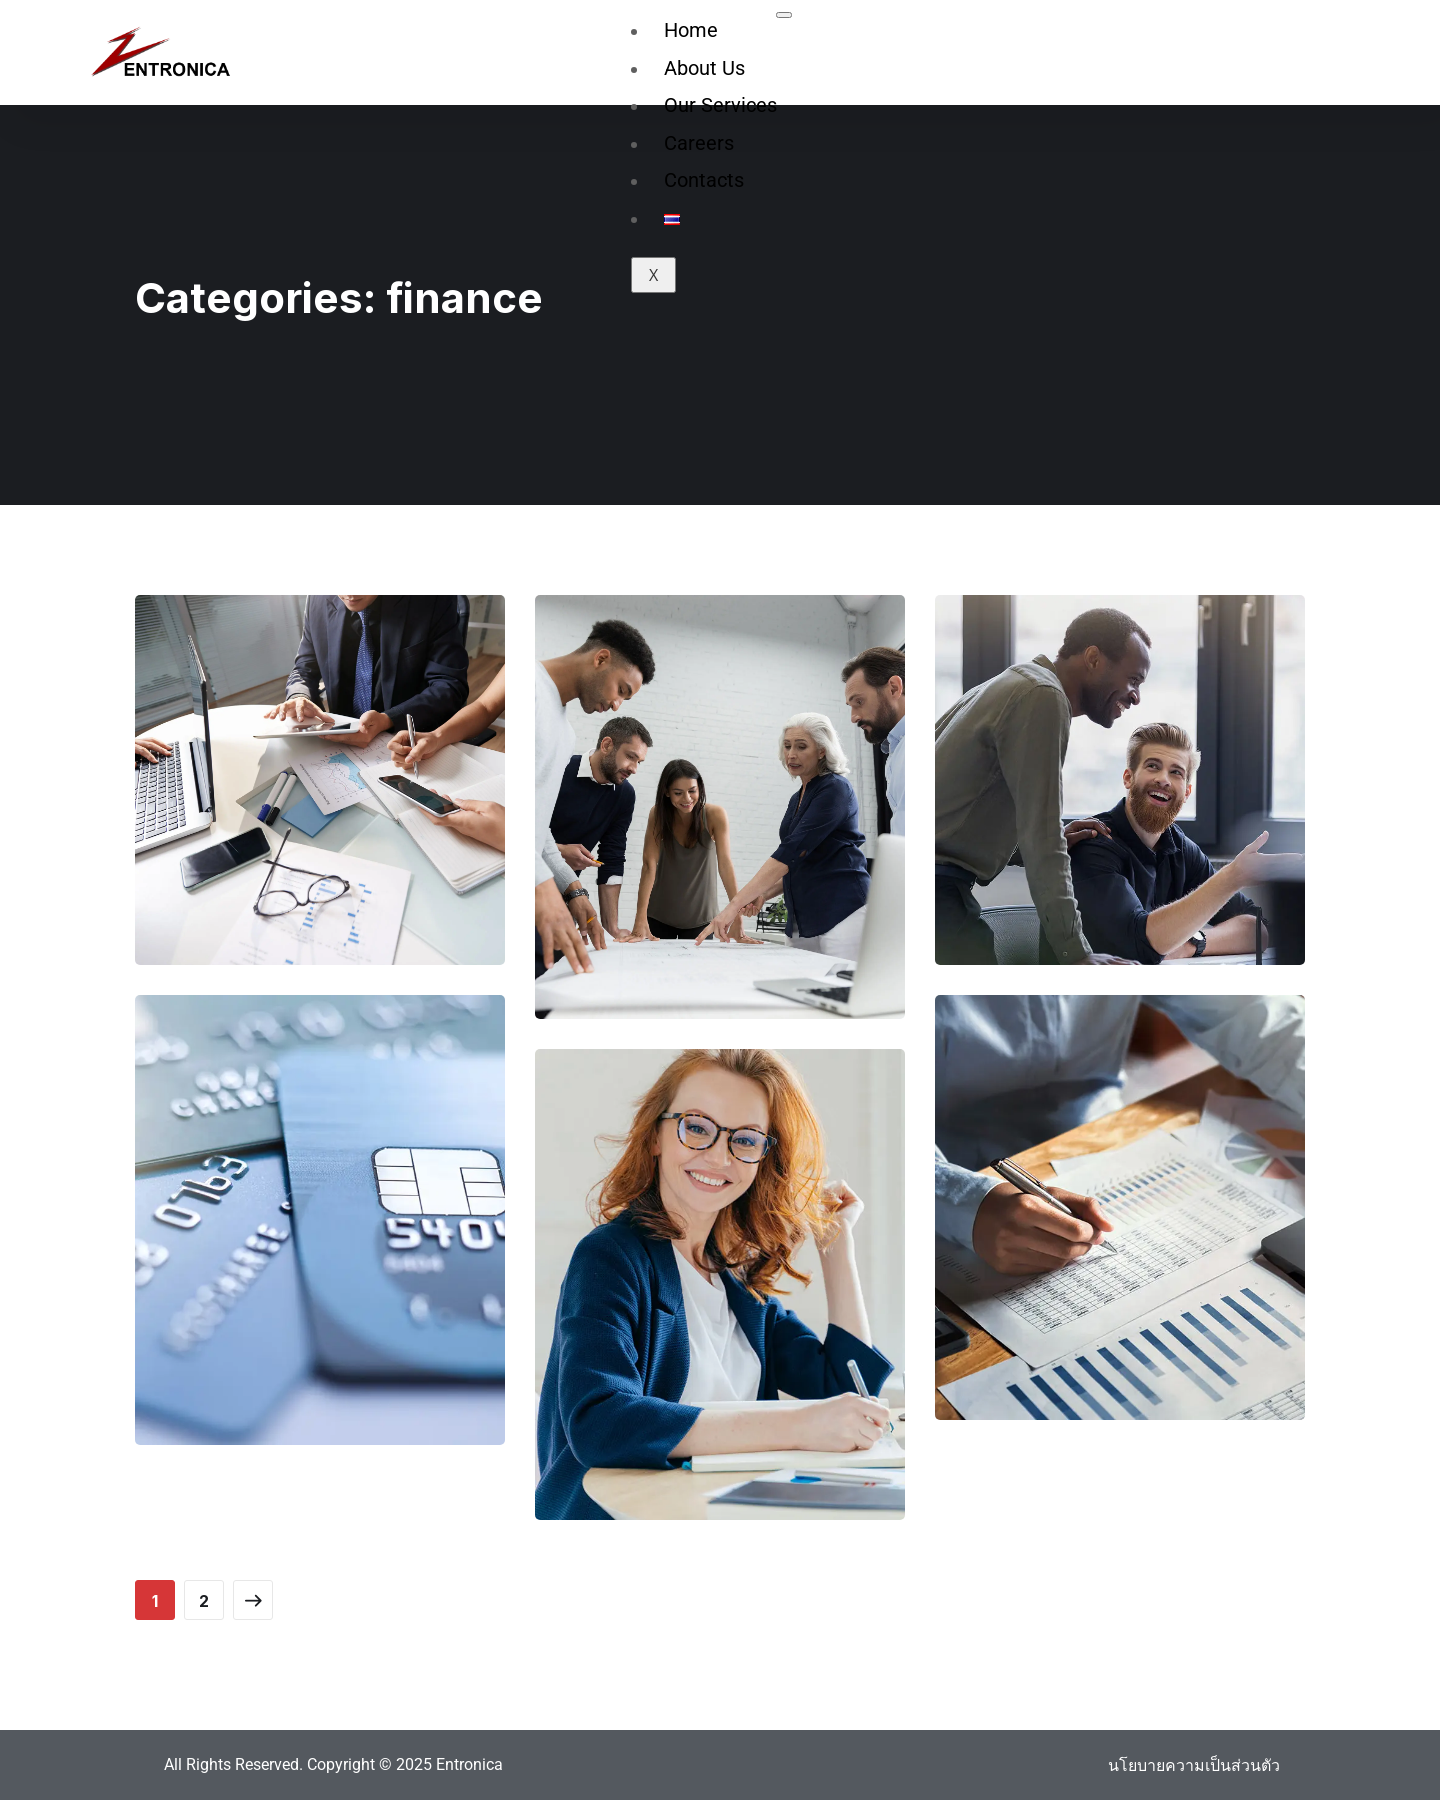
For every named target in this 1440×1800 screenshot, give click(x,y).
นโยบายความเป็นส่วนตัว (1194, 1765)
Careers (699, 143)
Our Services (720, 105)
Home (691, 30)
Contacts (704, 180)
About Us (704, 68)
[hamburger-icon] (784, 15)
